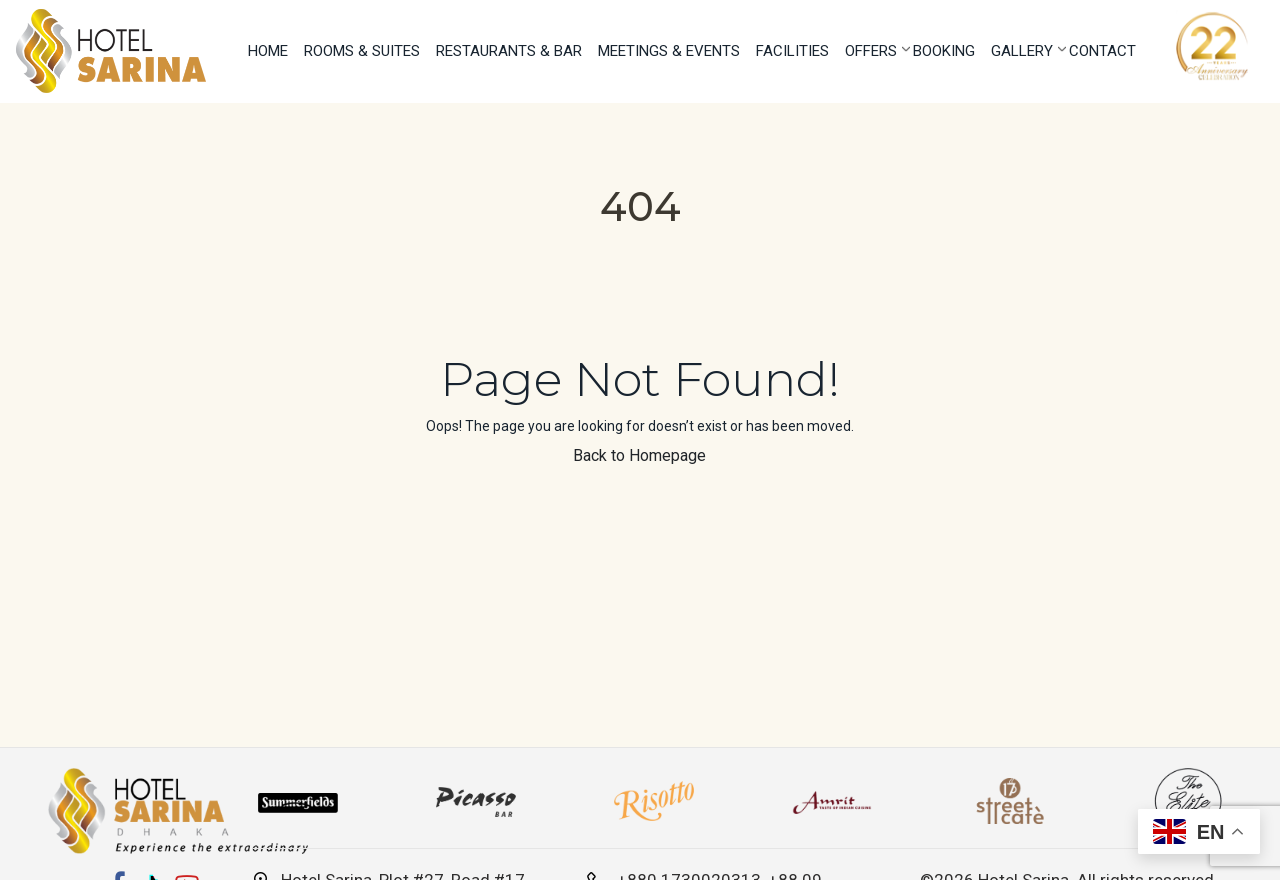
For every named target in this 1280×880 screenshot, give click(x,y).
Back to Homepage (639, 455)
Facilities (792, 51)
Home (268, 51)
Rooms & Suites (362, 51)
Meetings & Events (669, 51)
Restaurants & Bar (509, 51)
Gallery (1022, 51)
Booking (944, 51)
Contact (1102, 51)
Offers (871, 51)
